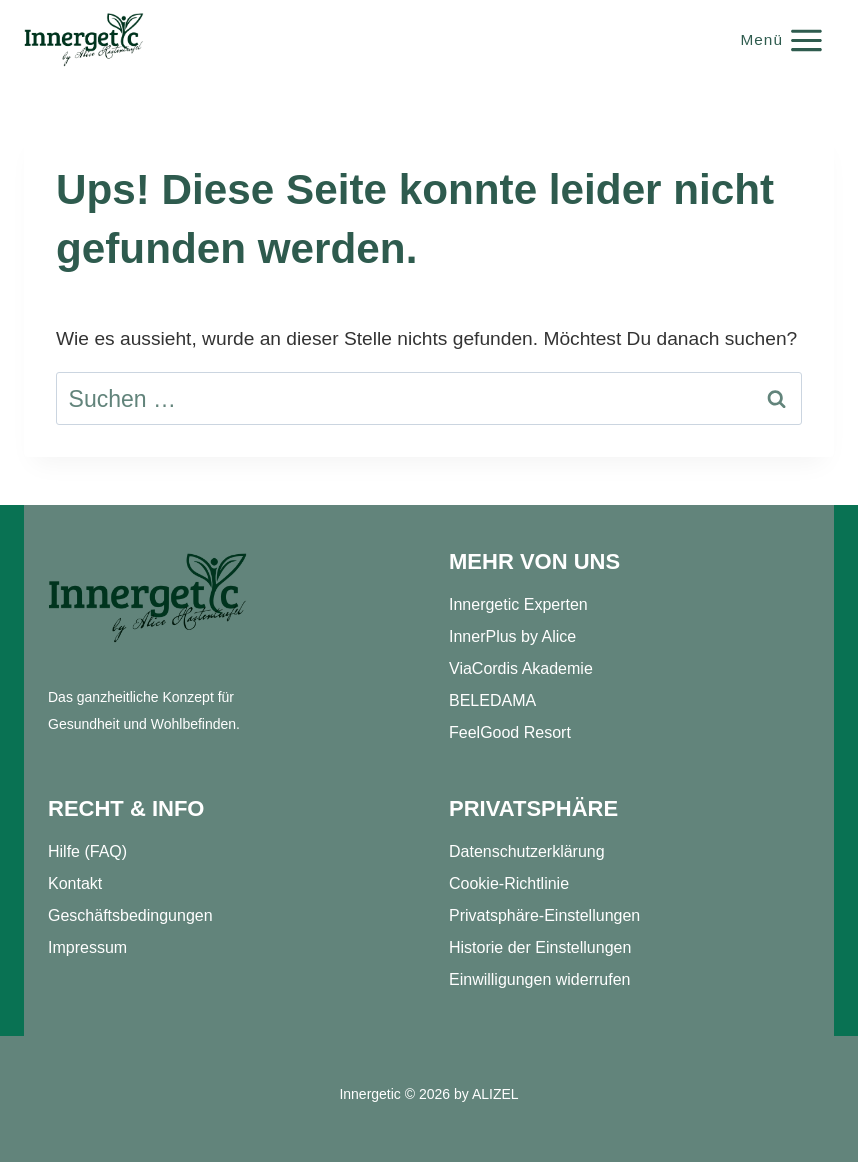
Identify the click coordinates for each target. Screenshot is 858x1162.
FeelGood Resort (510, 732)
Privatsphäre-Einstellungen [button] (544, 915)
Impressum (87, 947)
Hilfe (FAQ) (87, 851)
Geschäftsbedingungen (130, 915)
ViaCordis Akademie (521, 668)
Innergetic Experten (518, 604)
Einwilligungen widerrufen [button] (539, 979)
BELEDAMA (492, 700)
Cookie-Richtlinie (509, 883)
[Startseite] (148, 598)
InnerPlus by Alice (512, 636)
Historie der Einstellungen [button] (540, 947)
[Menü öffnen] (782, 39)
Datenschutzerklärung (527, 851)
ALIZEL (495, 1094)
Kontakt (75, 883)
